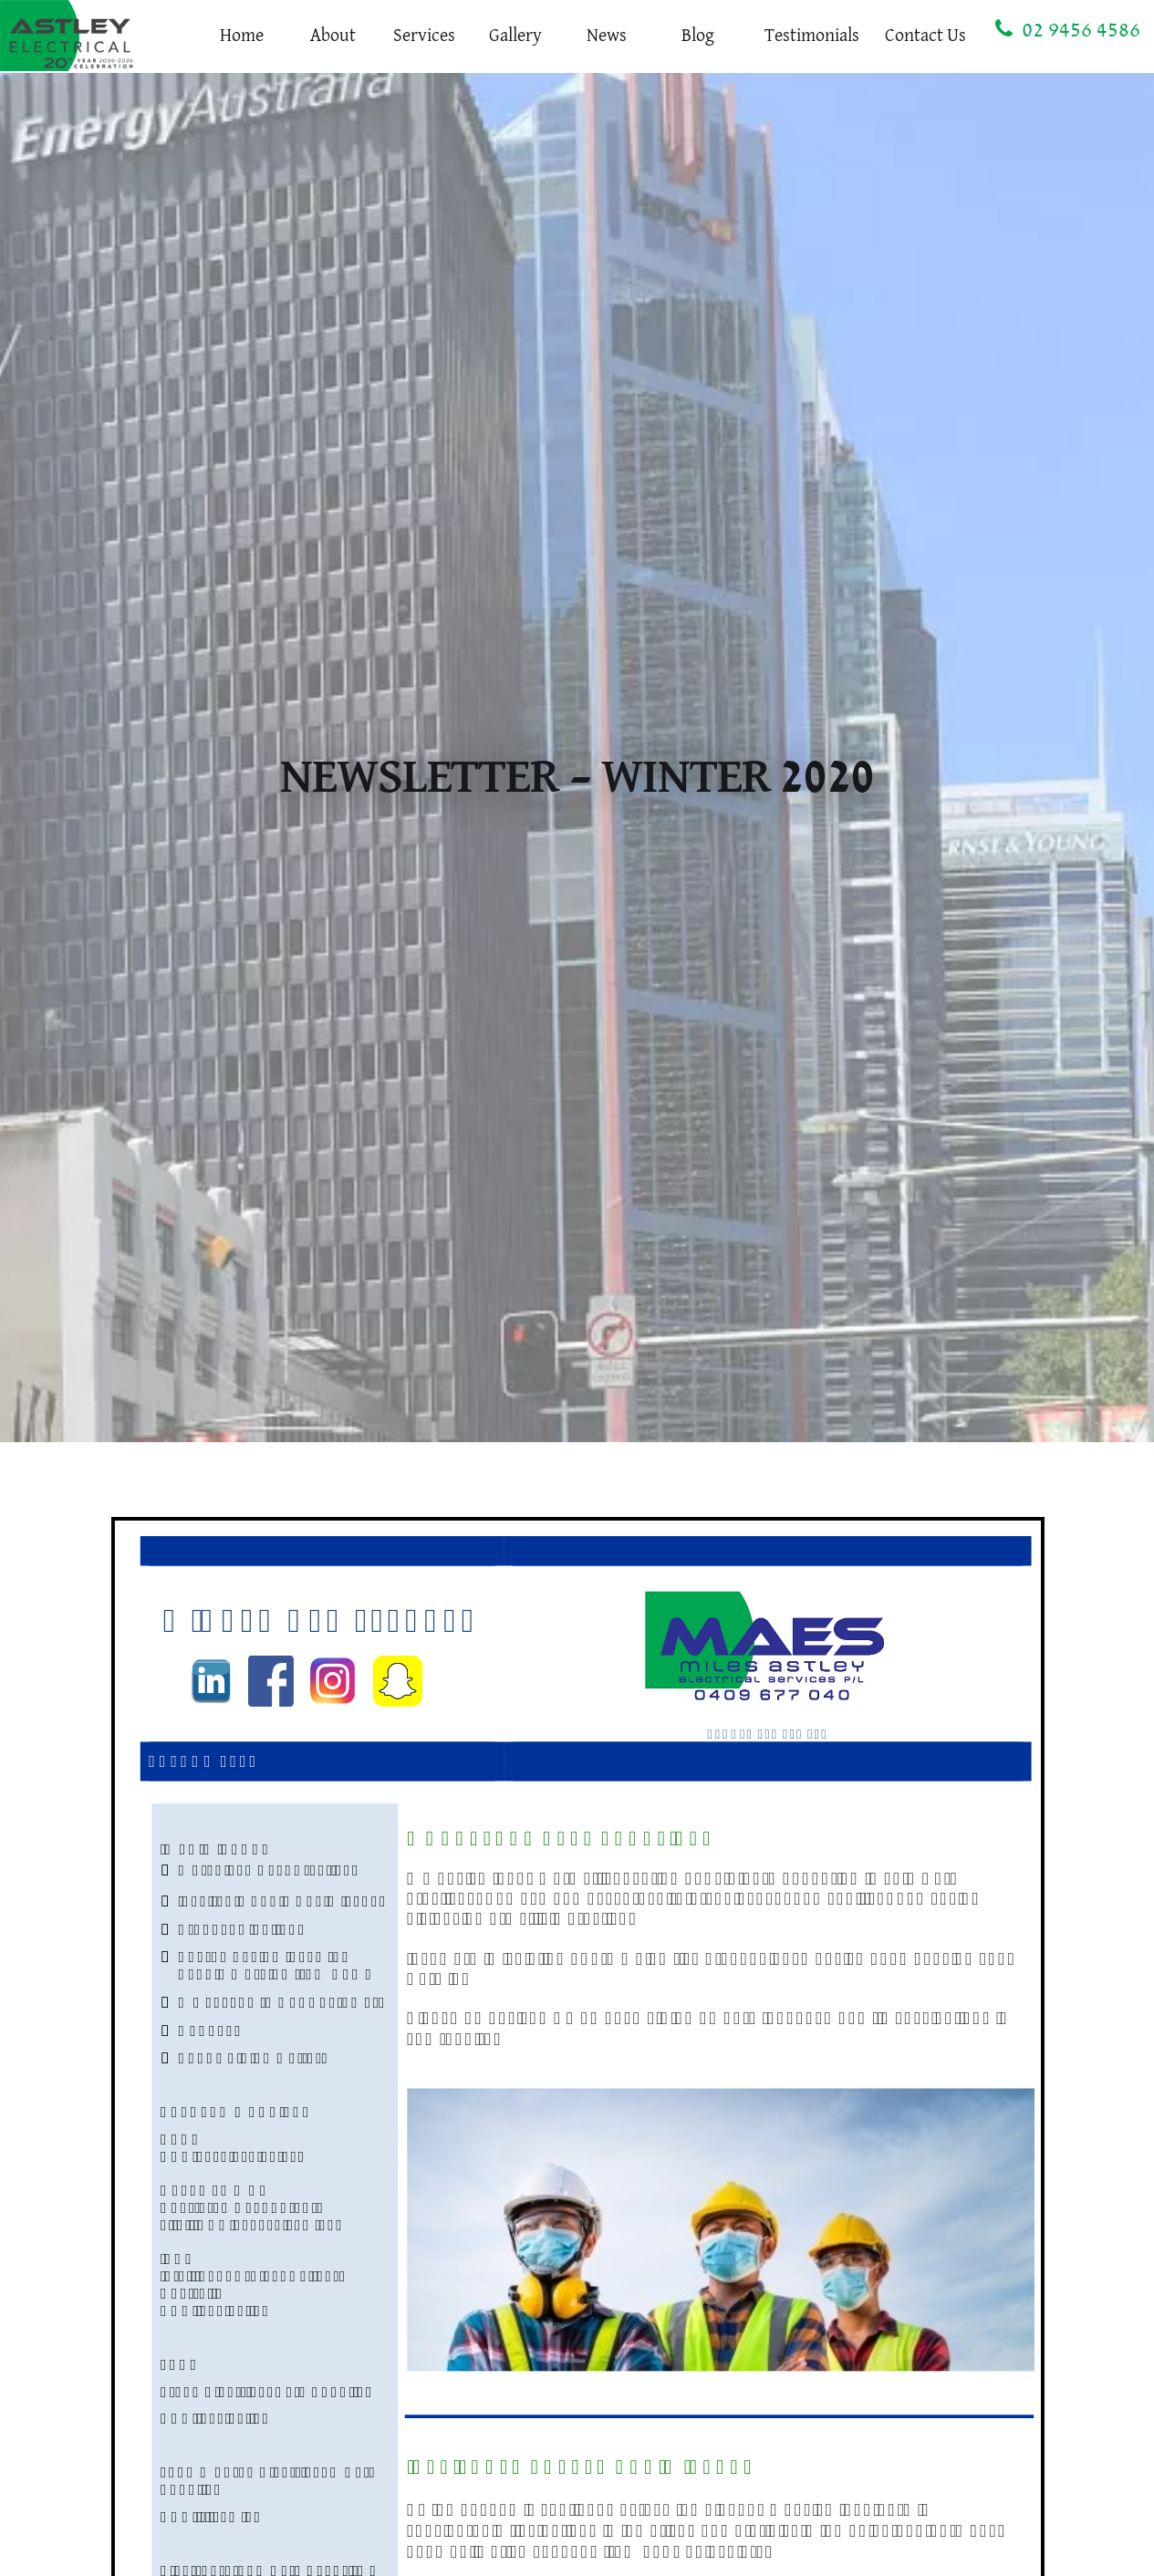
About (333, 36)
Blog (697, 36)
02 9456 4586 (1067, 29)
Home (242, 36)
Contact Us (925, 36)
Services (424, 36)
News (607, 36)
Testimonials (811, 36)
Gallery (515, 36)
